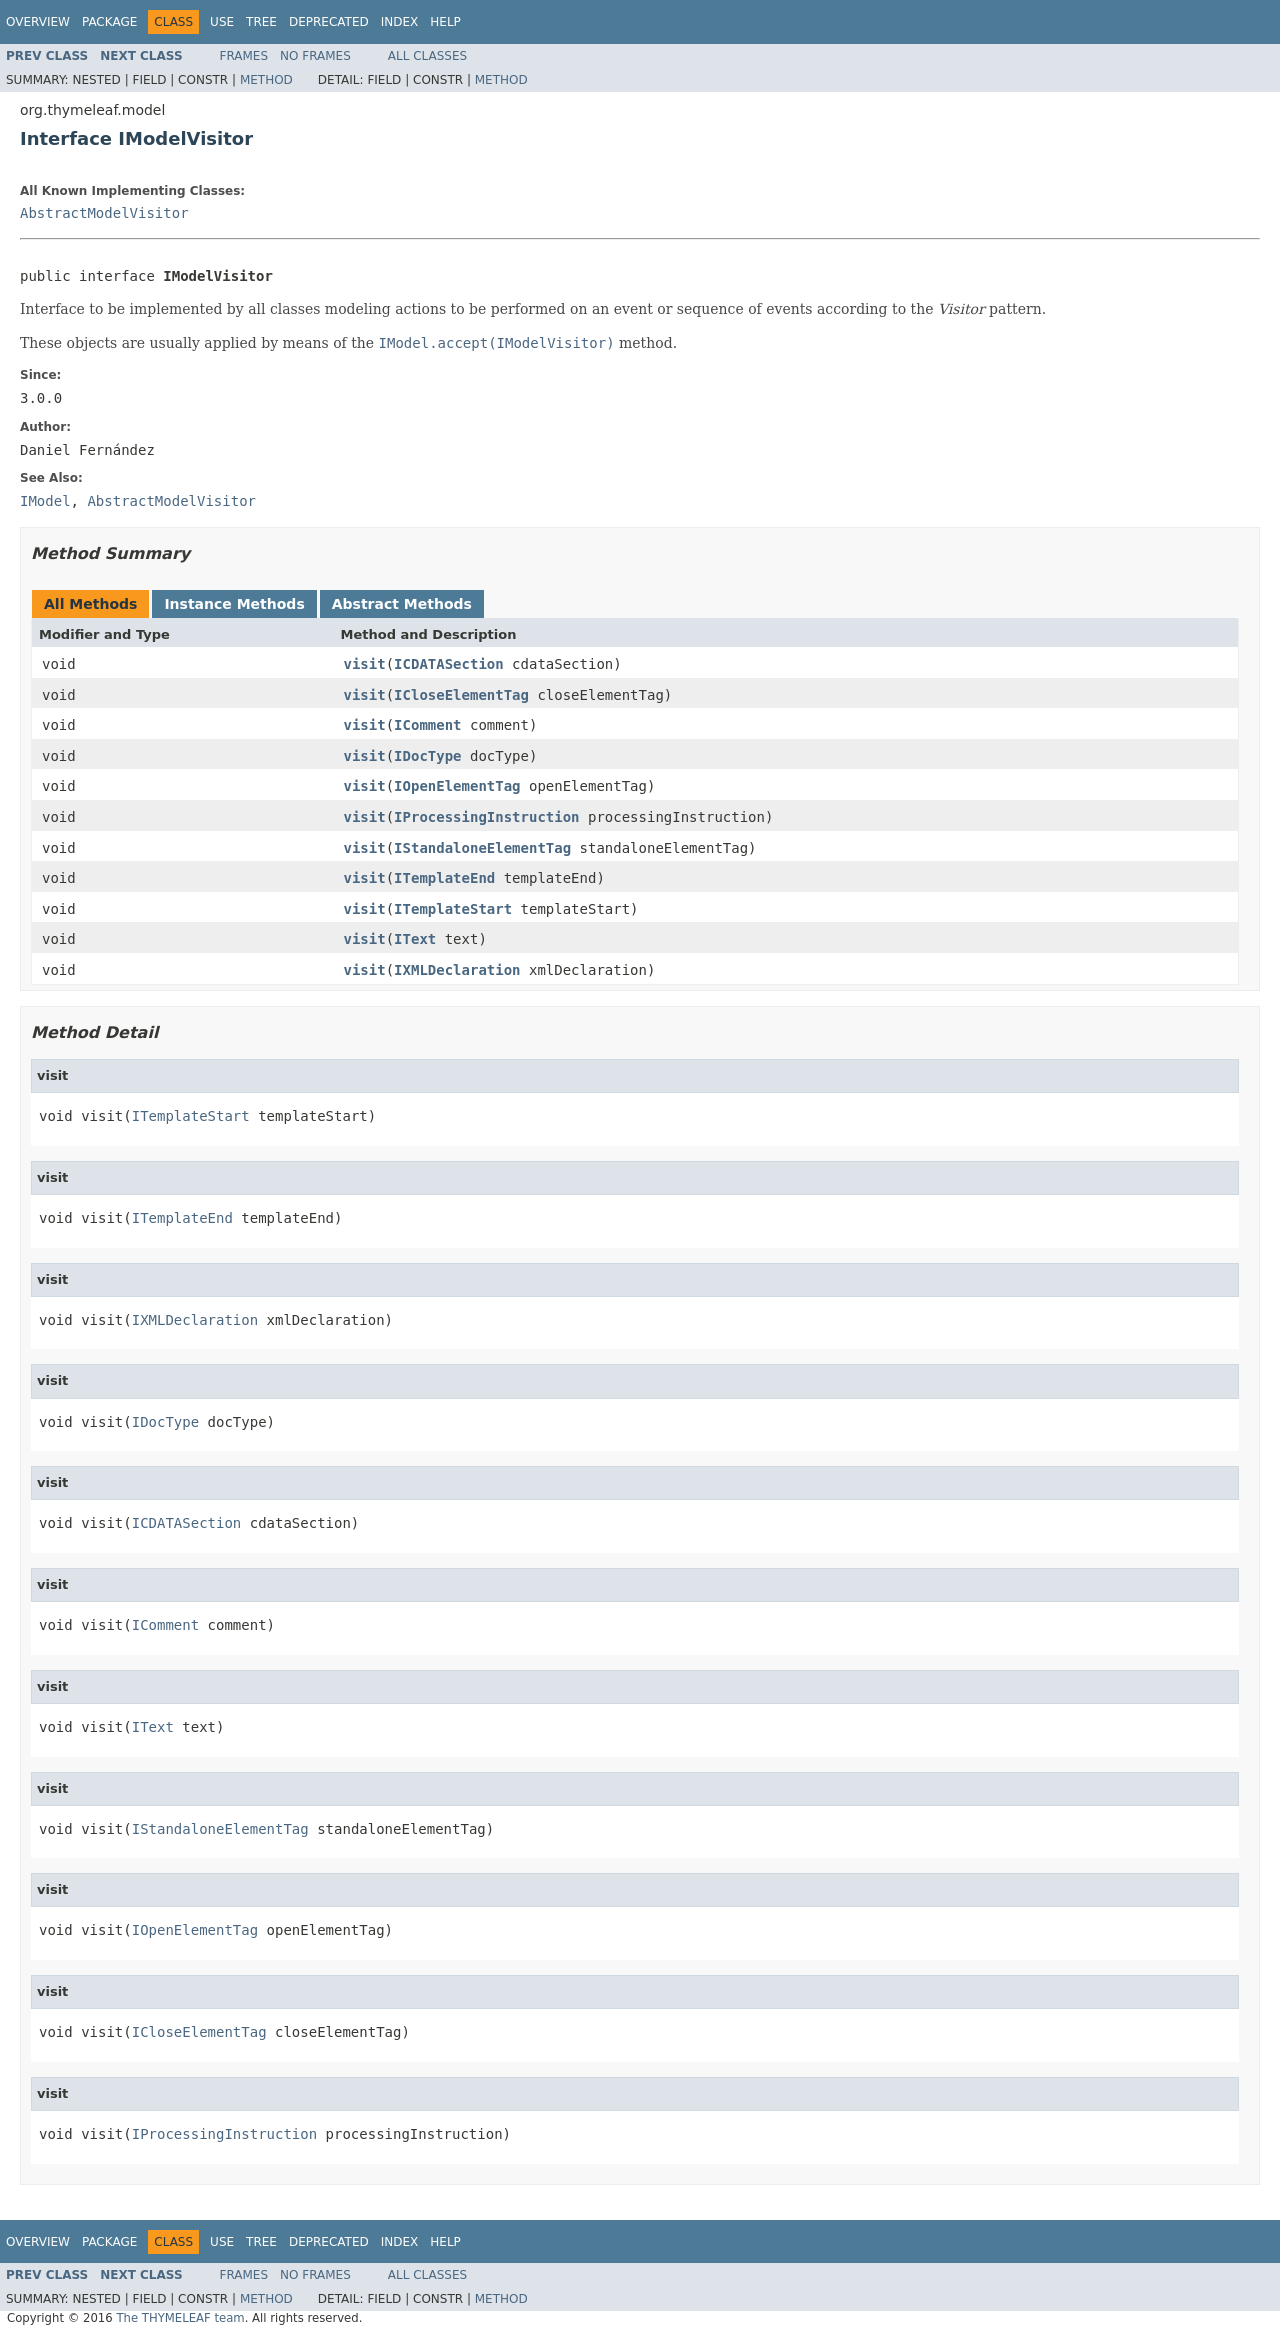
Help (445, 22)
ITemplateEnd (444, 878)
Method (266, 80)
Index (400, 22)
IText (415, 939)
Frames (244, 56)
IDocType (427, 756)
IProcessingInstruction (486, 817)
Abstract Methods (402, 604)
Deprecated (329, 22)
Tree (261, 22)
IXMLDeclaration (457, 970)
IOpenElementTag (457, 786)
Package (109, 22)
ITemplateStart (453, 909)
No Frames (315, 56)
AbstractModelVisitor (104, 213)
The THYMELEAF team (180, 2318)
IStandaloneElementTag (482, 848)
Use (222, 22)
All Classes (427, 56)
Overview (38, 22)
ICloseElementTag (461, 695)
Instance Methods (234, 604)
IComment (427, 725)
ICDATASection (449, 664)
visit (365, 664)
